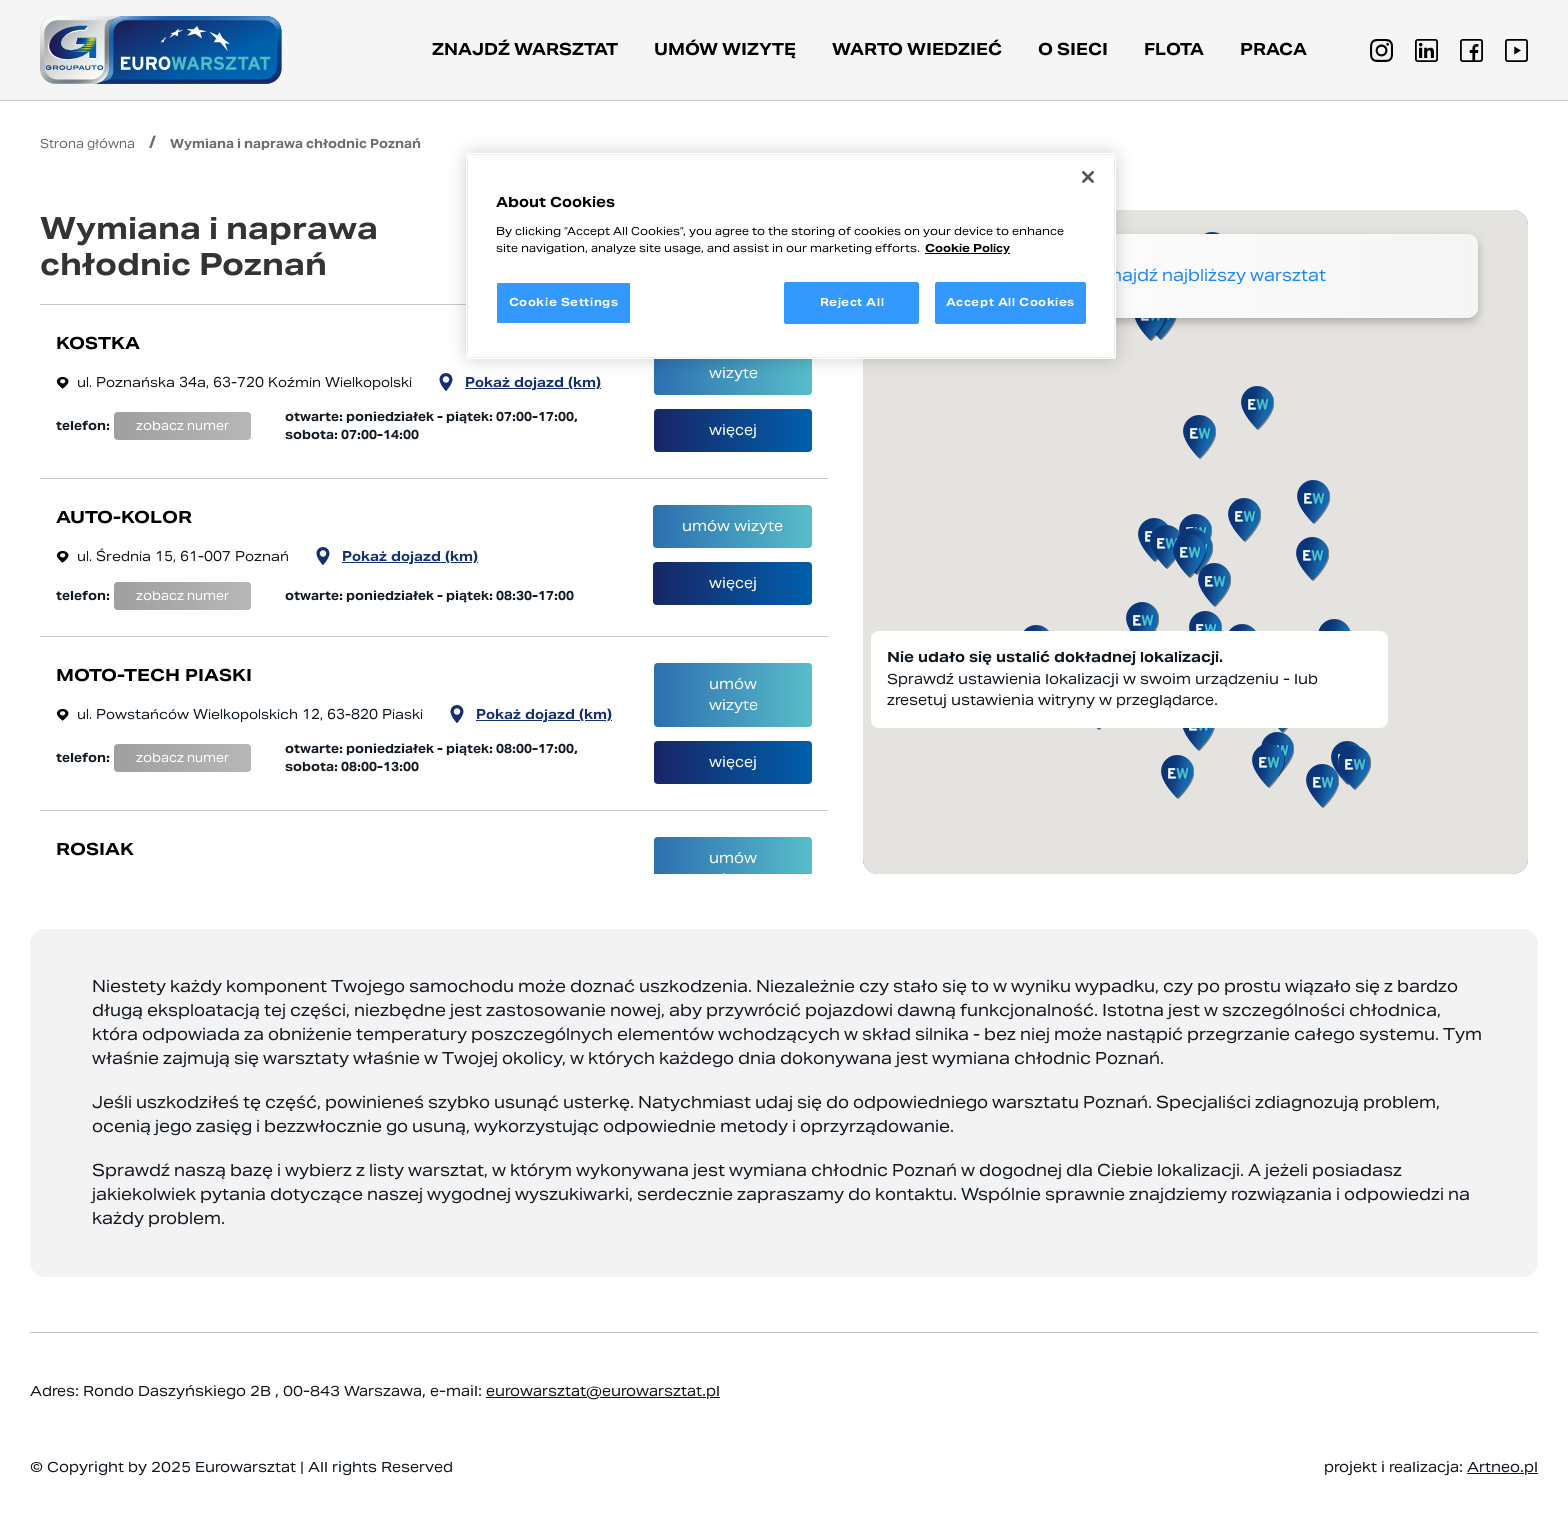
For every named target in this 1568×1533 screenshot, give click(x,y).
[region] (791, 256)
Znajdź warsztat (525, 49)
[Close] (1088, 177)
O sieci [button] (1073, 49)
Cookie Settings (564, 302)
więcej (733, 430)
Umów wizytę (725, 49)
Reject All (852, 302)
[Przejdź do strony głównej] (161, 50)
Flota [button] (1174, 49)
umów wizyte (733, 362)
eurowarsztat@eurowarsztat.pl (603, 1391)
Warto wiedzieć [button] (917, 49)
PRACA (1273, 49)
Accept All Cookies (1010, 302)
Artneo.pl (1502, 1467)
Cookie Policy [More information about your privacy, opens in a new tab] (967, 248)
